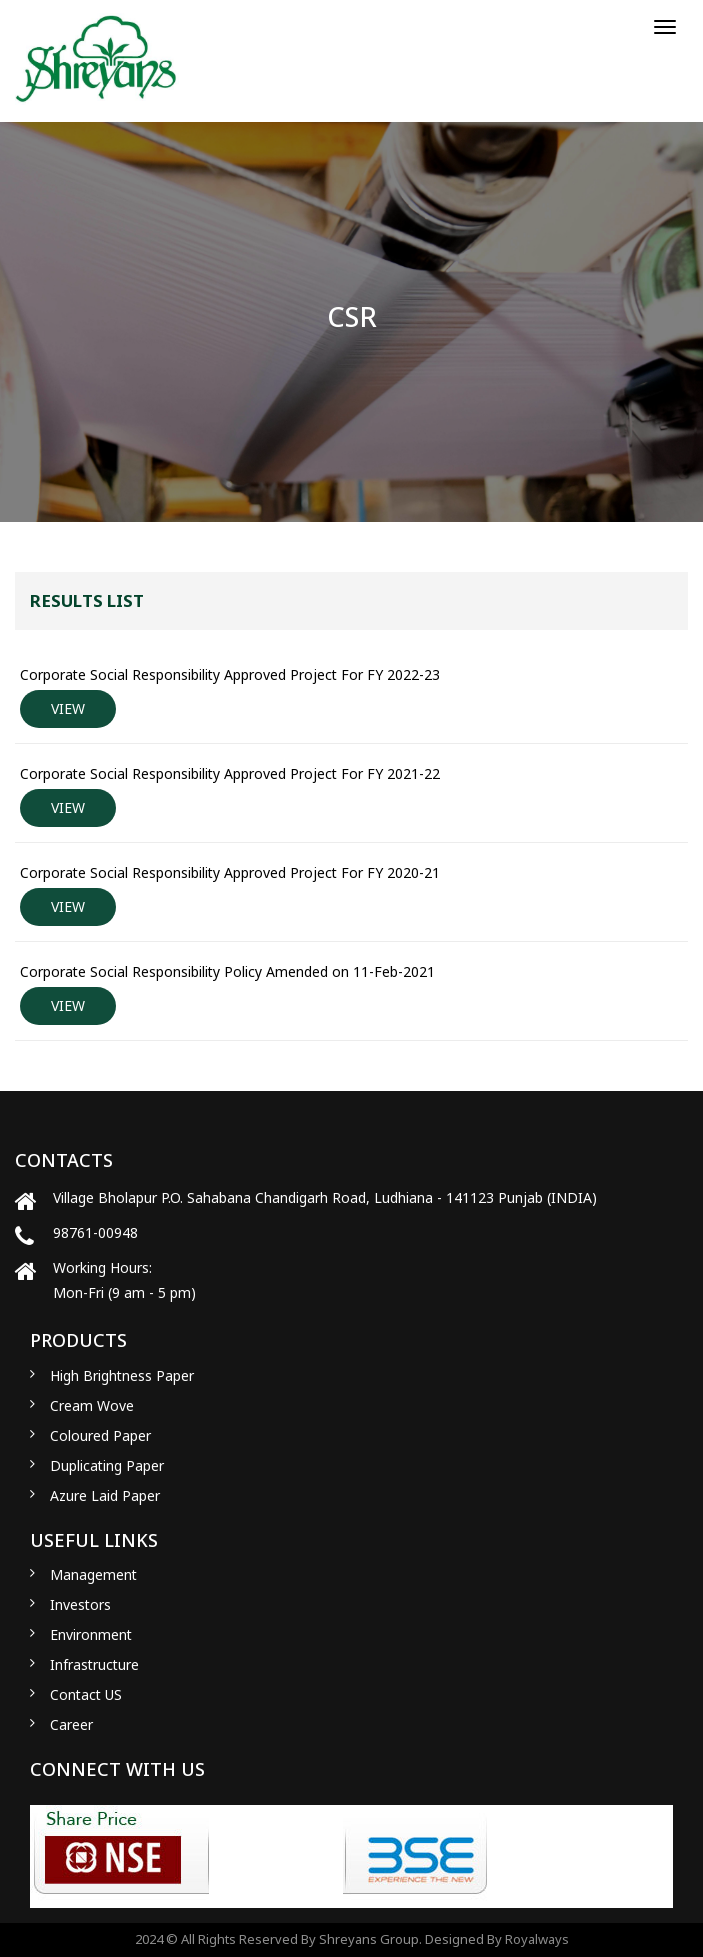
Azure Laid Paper (105, 1495)
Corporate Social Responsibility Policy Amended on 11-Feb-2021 (227, 971)
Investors (80, 1604)
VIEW (68, 708)
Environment (91, 1634)
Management (93, 1574)
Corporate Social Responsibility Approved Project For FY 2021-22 (230, 773)
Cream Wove (92, 1405)
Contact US (86, 1694)
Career (71, 1724)
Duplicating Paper (107, 1465)
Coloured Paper (100, 1435)
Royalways (537, 1939)
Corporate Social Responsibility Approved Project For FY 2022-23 (230, 674)
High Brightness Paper (122, 1375)
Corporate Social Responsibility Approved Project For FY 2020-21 (230, 872)
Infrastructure (94, 1664)
